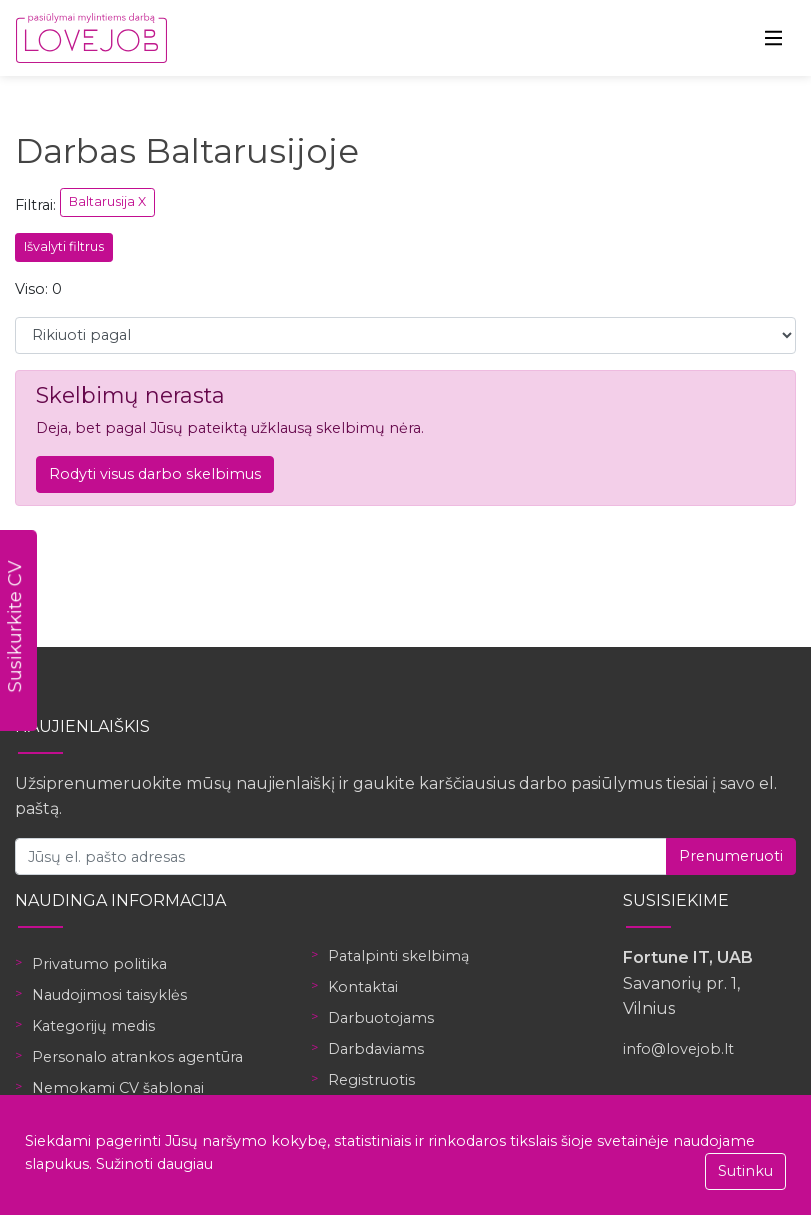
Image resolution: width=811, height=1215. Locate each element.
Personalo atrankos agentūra (137, 1057)
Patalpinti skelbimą (398, 956)
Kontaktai (363, 987)
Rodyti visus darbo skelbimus (155, 474)
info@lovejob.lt (678, 1049)
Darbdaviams (376, 1049)
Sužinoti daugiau (154, 1164)
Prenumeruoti (731, 856)
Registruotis (371, 1080)
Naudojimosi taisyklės (109, 995)
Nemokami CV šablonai (118, 1088)
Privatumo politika (99, 964)
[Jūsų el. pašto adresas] (341, 856)
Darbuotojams (381, 1018)
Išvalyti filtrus (64, 246)
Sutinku (745, 1171)
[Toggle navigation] (774, 38)
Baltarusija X (107, 201)
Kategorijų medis (93, 1026)
